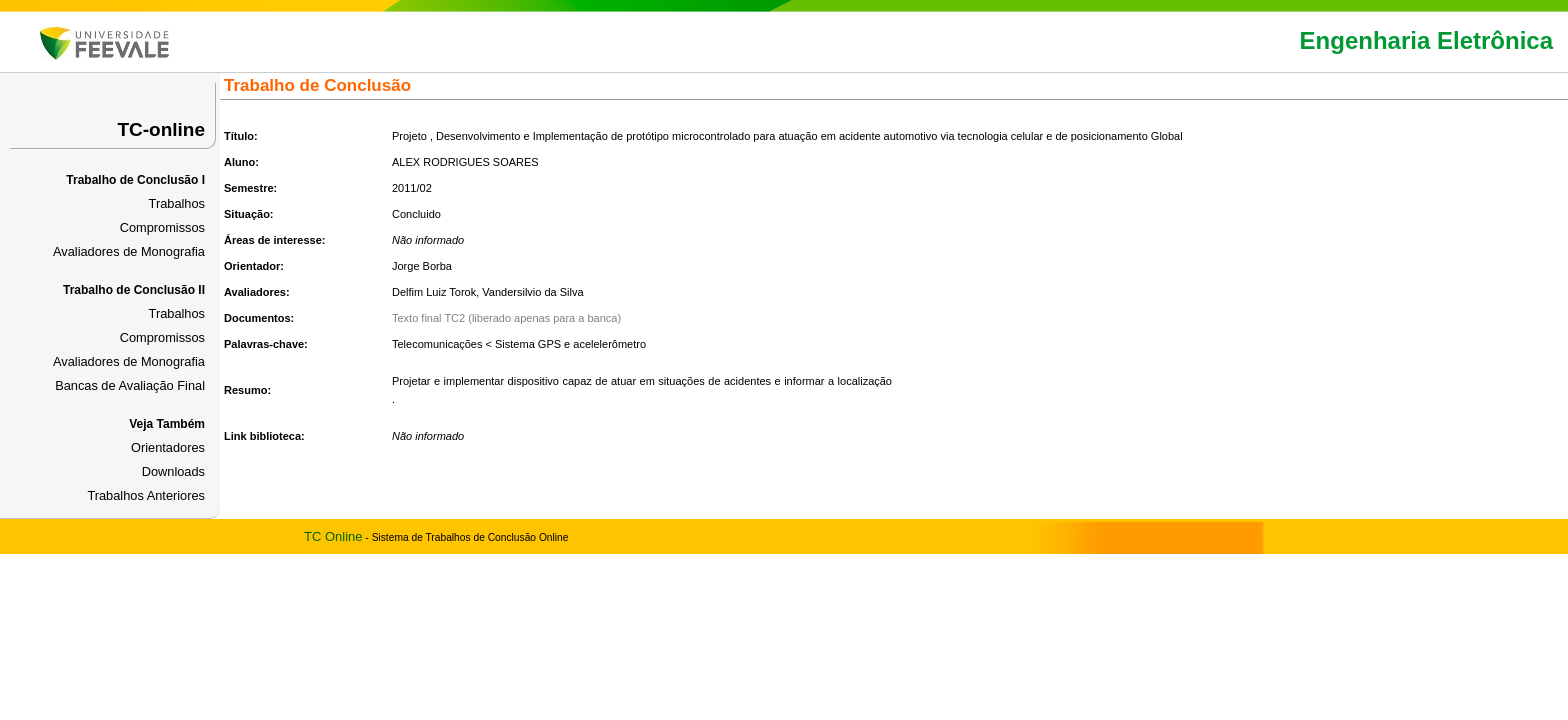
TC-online (161, 129)
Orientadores (168, 447)
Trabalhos (177, 203)
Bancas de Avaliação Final (130, 385)
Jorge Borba (422, 266)
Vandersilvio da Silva (532, 292)
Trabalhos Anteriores (146, 495)
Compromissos (162, 227)
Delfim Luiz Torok (434, 292)
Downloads (173, 471)
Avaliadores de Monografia (129, 251)
